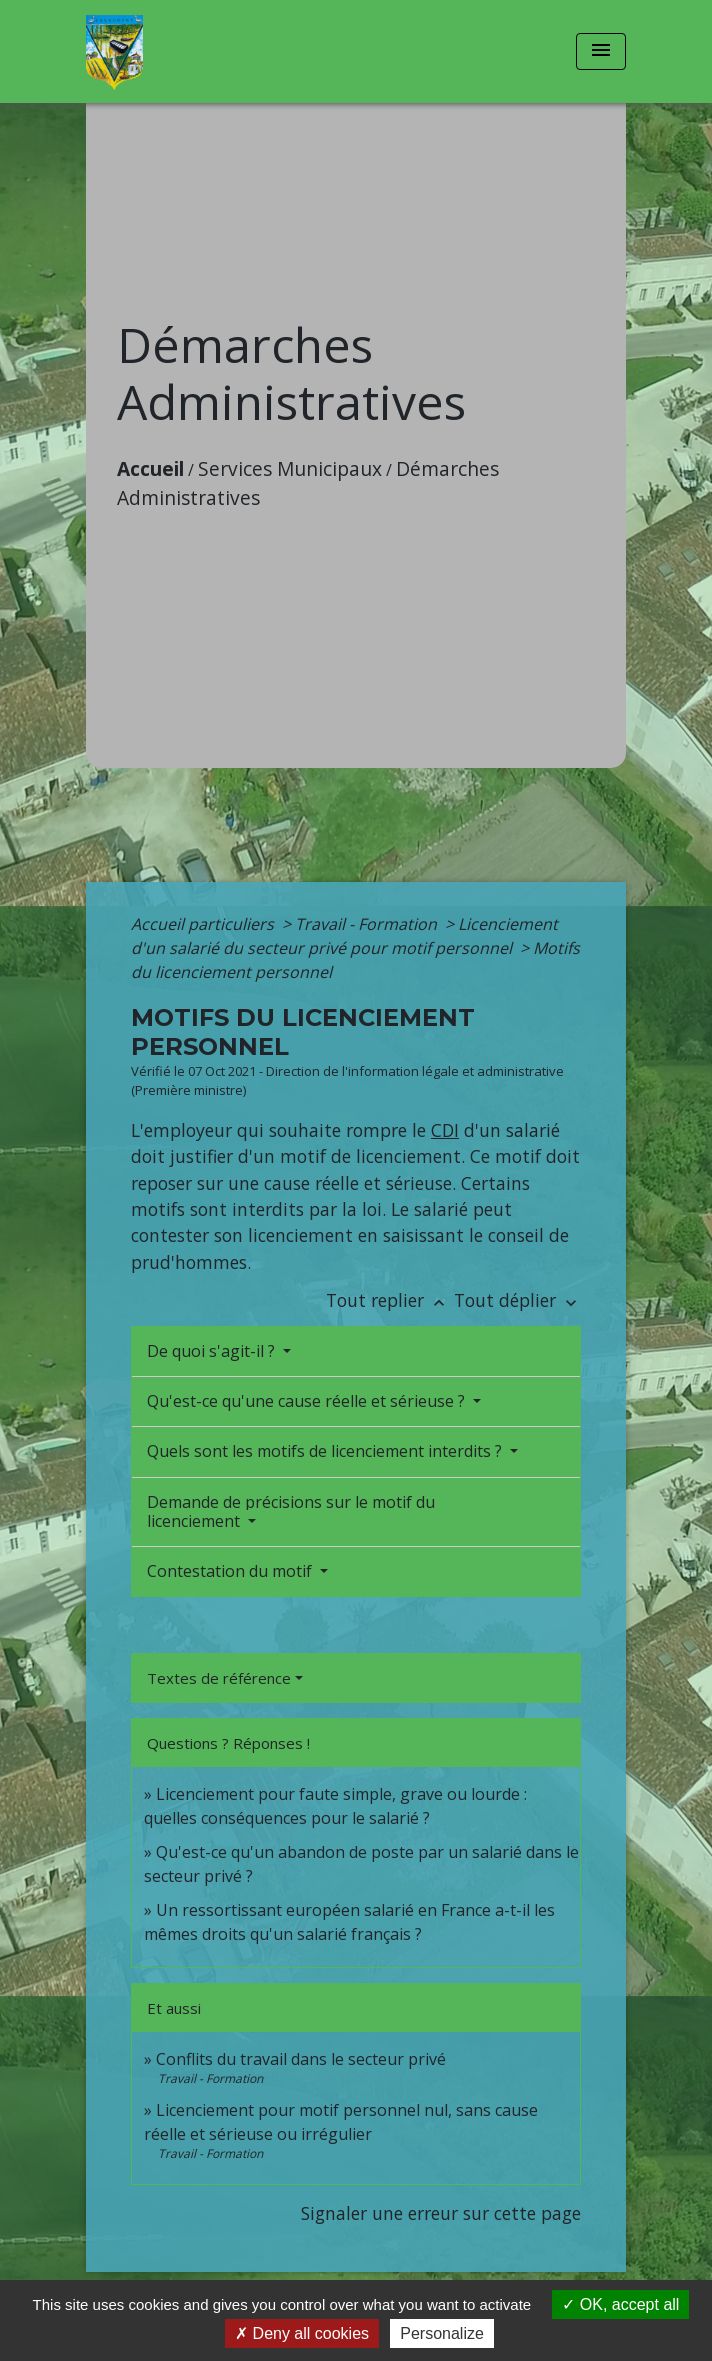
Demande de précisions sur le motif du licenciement (291, 1511)
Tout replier (390, 1300)
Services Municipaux (290, 468)
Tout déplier (517, 1300)
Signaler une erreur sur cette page (441, 2213)
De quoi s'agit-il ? (213, 1351)
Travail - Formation (368, 924)
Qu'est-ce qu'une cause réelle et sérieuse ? (308, 1401)
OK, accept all (620, 2304)
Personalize (442, 2333)
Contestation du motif (231, 1571)
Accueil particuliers (204, 924)
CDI (445, 1130)
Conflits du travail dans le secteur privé (301, 2059)
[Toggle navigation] (601, 51)
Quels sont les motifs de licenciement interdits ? (326, 1451)
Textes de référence (219, 1678)
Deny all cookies (302, 2333)
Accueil (150, 468)
